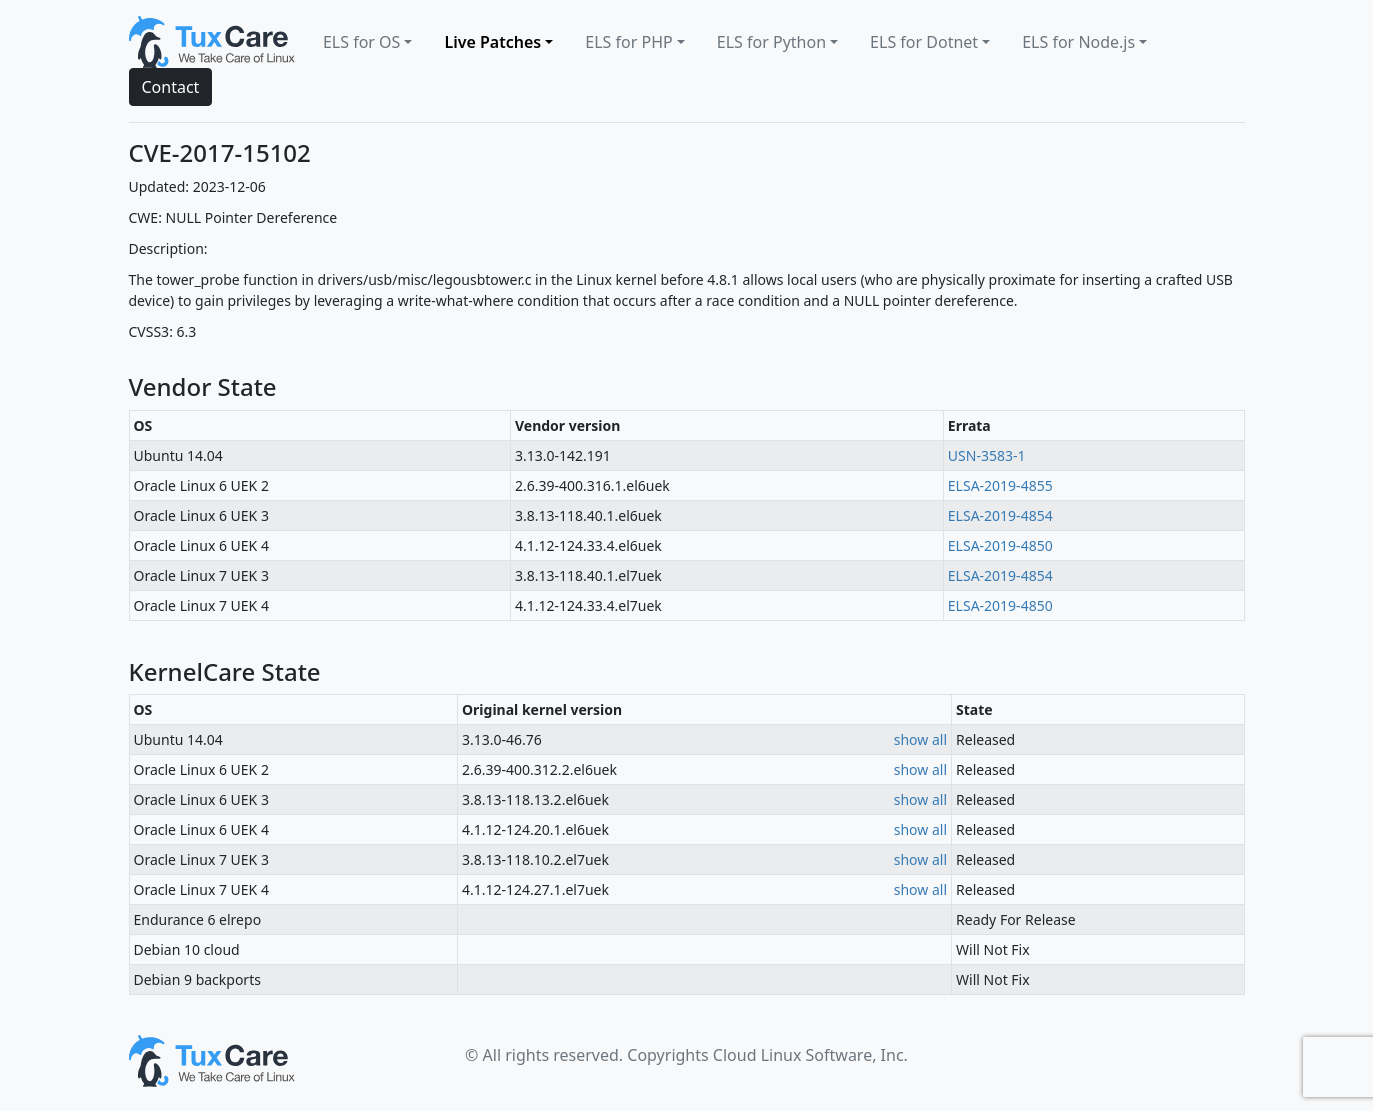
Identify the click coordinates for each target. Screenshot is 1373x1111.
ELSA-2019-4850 (1000, 545)
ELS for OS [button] (361, 42)
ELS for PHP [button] (628, 42)
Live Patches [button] (492, 42)
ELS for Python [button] (771, 42)
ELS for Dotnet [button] (924, 42)
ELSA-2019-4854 (1000, 515)
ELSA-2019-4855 (1000, 485)
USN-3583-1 (987, 455)
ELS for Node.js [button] (1078, 42)
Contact (171, 87)
